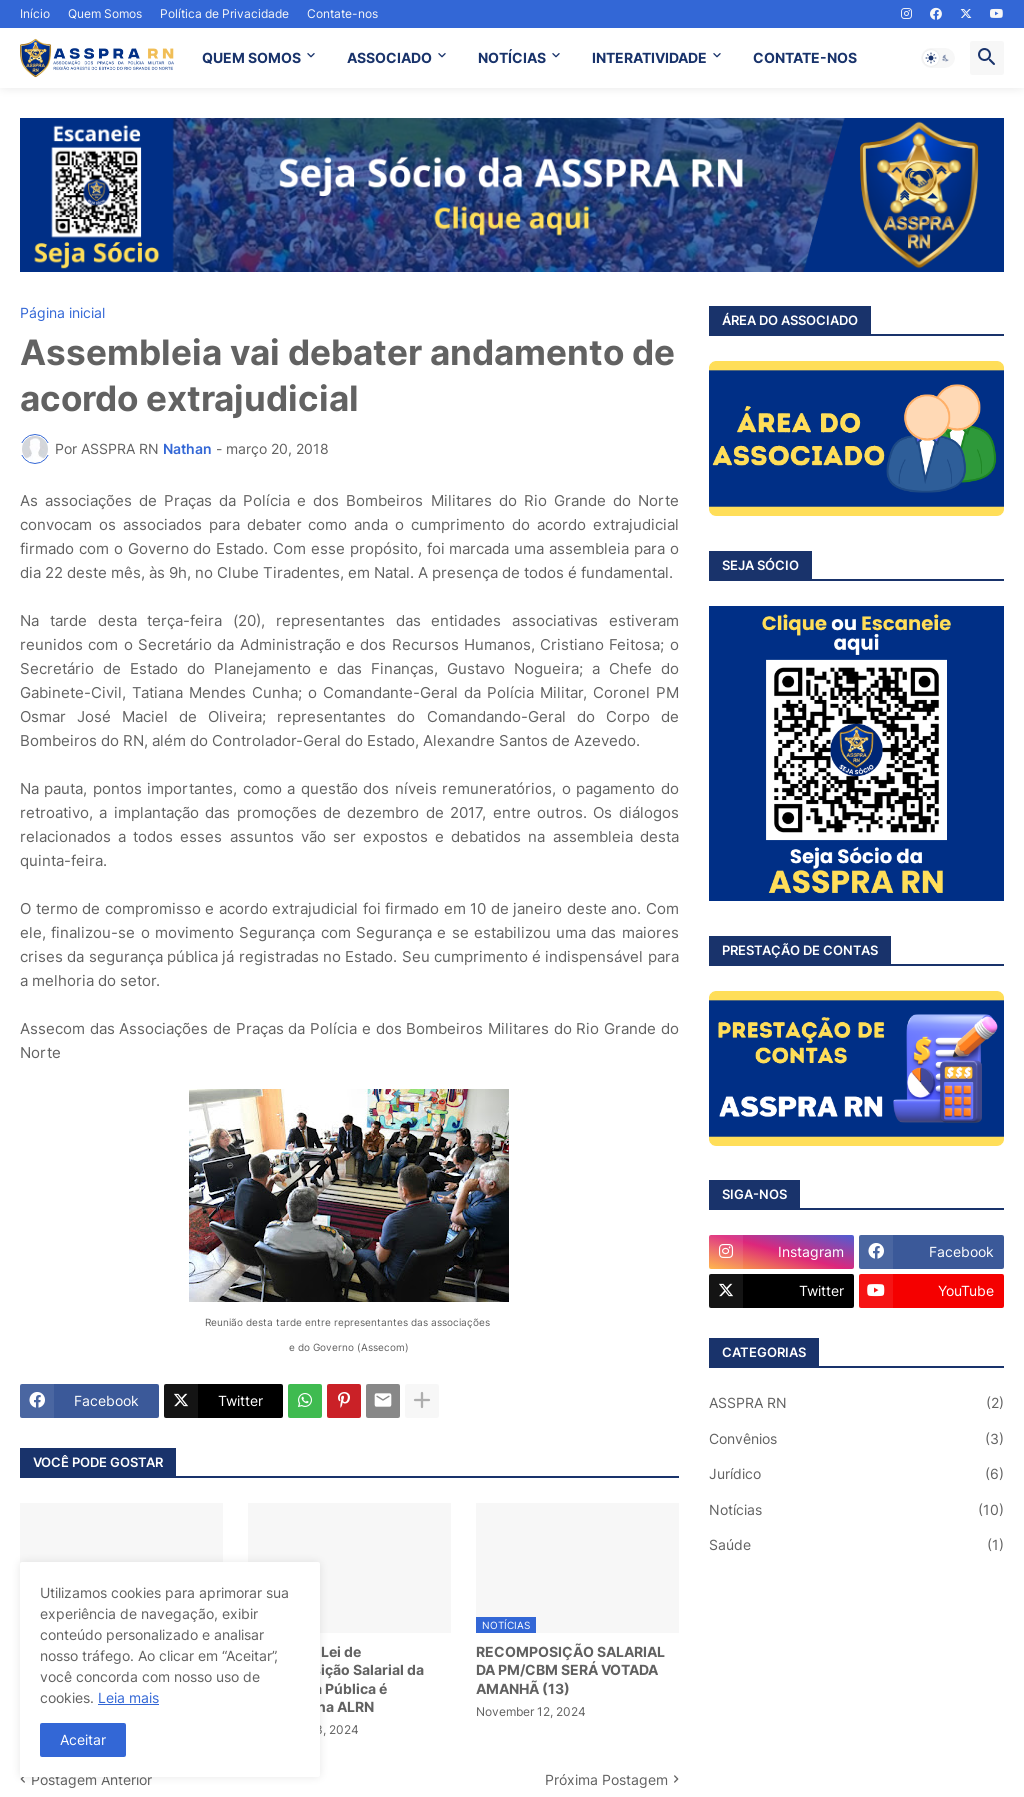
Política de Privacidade (224, 13)
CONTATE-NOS (805, 57)
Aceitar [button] (83, 1739)
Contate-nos (342, 13)
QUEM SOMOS (251, 57)
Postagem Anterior (91, 1779)
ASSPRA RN (856, 1403)
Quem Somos (105, 13)
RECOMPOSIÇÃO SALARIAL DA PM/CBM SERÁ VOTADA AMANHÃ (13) (570, 1669)
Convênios (856, 1439)
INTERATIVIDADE (649, 57)
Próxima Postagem (606, 1779)
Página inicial (62, 313)
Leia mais (128, 1697)
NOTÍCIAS (512, 57)
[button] (938, 58)
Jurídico (856, 1474)
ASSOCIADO (389, 57)
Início (35, 13)
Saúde (856, 1545)
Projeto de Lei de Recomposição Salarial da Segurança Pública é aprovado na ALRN (336, 1679)
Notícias (856, 1510)
